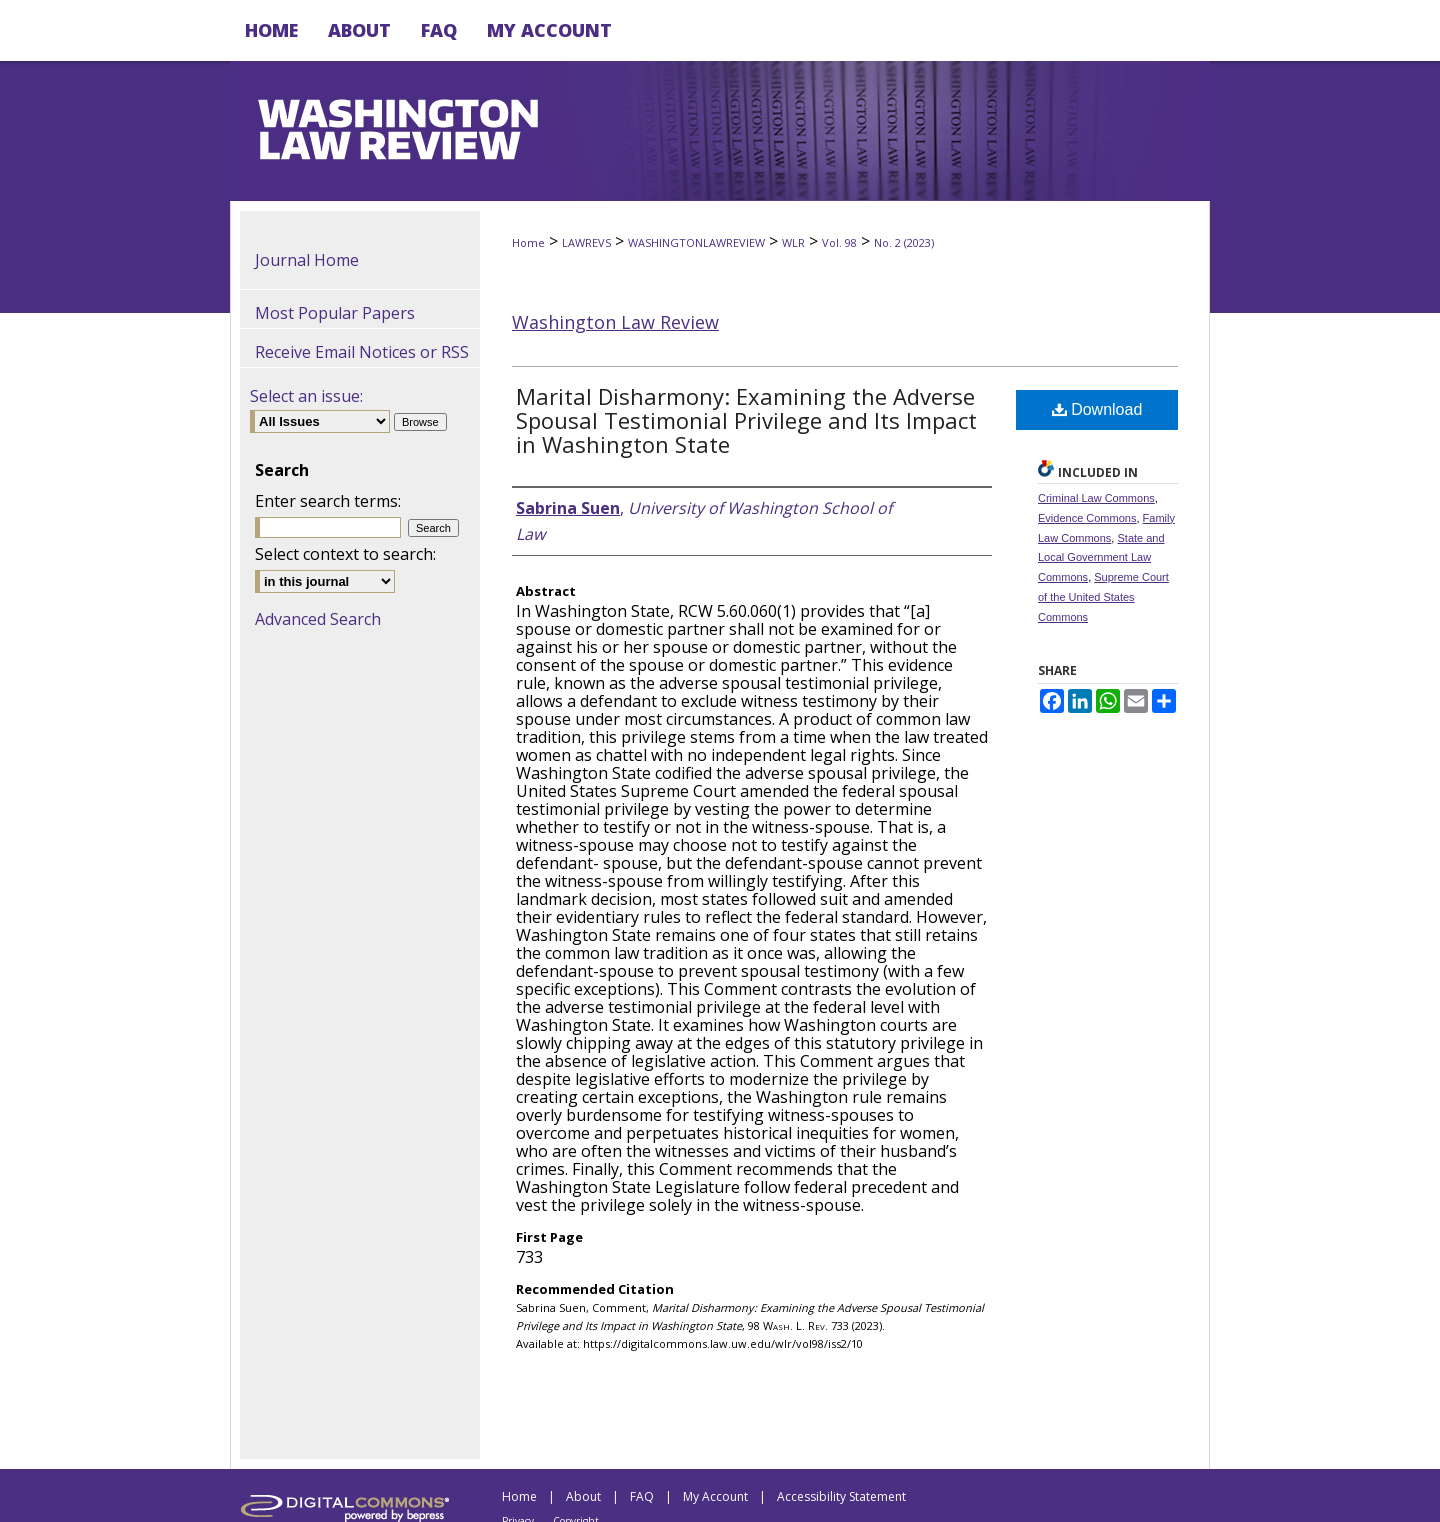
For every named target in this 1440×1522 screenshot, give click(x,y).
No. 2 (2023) (904, 242)
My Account (715, 1496)
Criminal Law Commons (1096, 498)
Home (528, 242)
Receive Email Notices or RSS (362, 352)
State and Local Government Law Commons (1101, 558)
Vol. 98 (839, 242)
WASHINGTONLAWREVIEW (696, 242)
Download (1097, 409)
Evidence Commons (1087, 518)
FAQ (642, 1496)
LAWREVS (586, 242)
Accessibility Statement (841, 1496)
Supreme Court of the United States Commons (1103, 597)
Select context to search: (345, 554)
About (583, 1496)
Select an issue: (306, 396)
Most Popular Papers (335, 313)
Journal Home (307, 260)
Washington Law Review (615, 322)
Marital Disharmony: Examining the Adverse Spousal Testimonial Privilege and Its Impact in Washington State (746, 420)
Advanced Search (318, 619)
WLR (793, 242)
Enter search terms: (328, 501)
